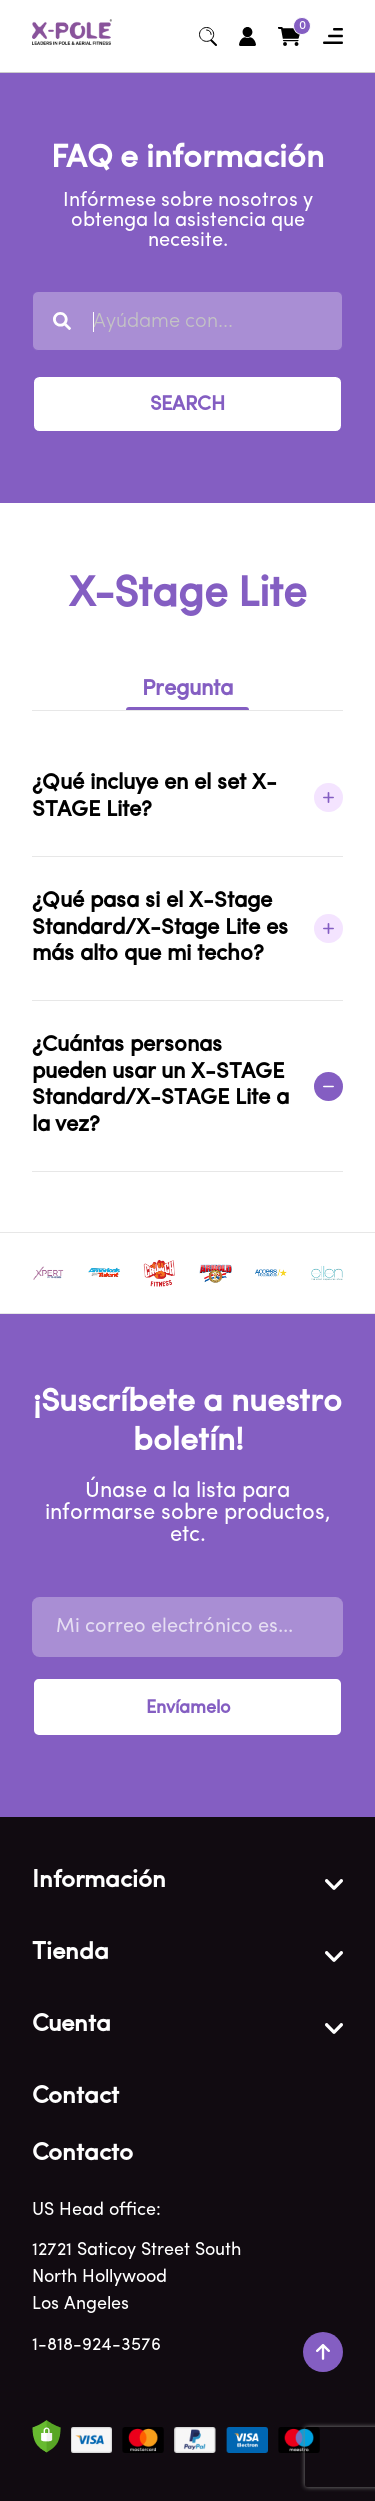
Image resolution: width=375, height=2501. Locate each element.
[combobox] (187, 321)
